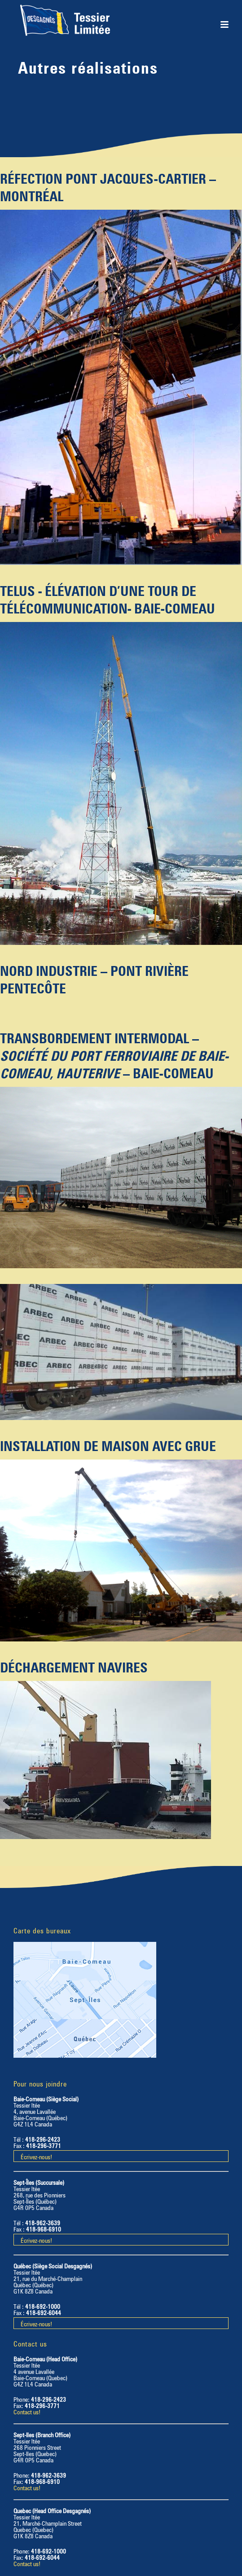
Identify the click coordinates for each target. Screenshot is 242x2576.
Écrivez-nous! (36, 2156)
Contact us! (26, 2411)
